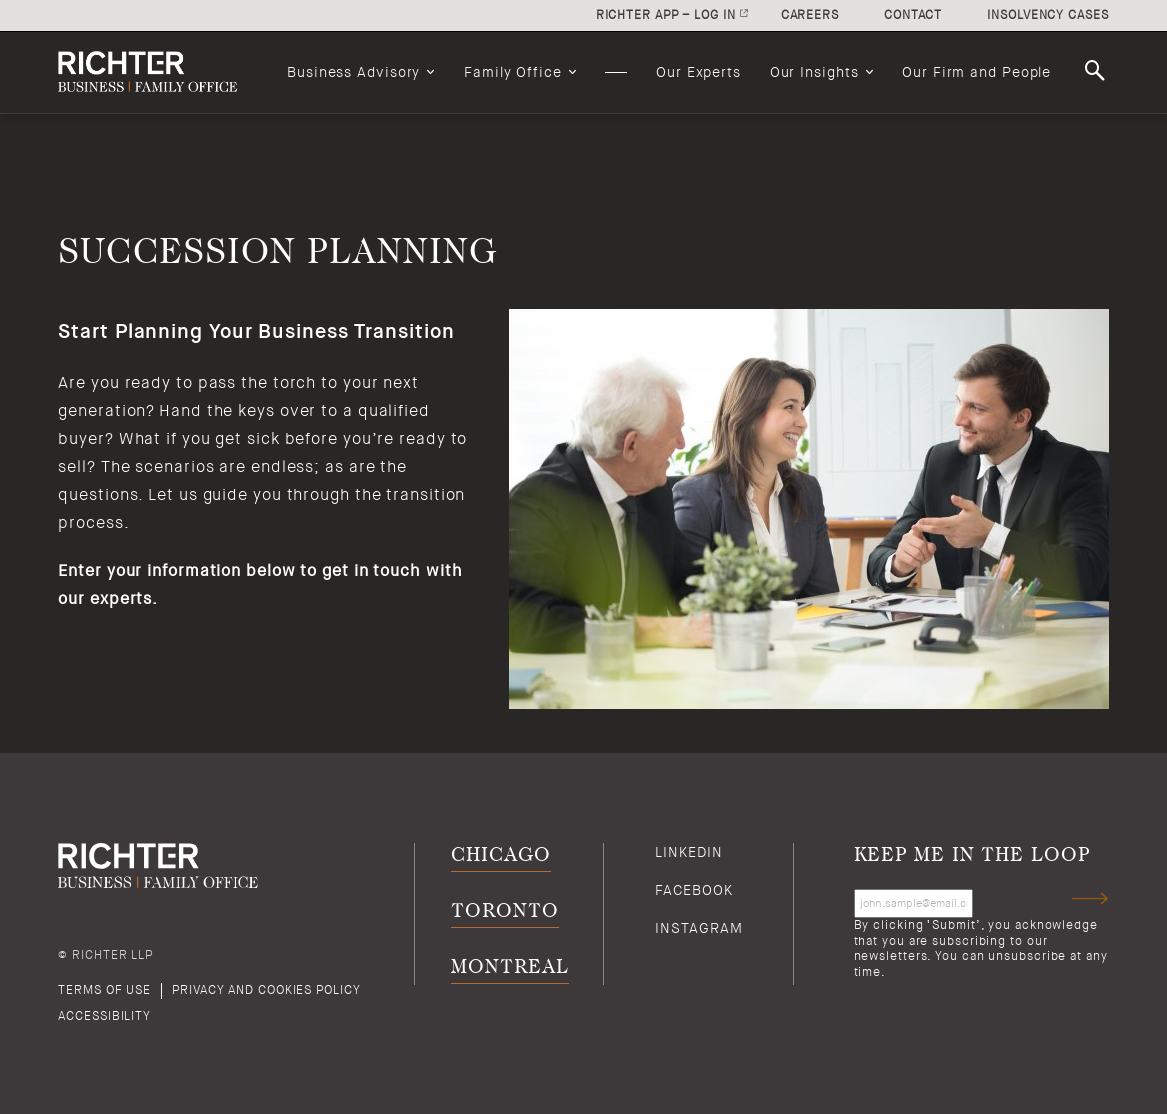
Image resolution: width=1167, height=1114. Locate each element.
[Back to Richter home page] (158, 72)
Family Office (513, 72)
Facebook (693, 890)
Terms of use (104, 990)
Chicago (500, 855)
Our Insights (814, 72)
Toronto (504, 911)
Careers (810, 15)
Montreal (509, 967)
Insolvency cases (1047, 15)
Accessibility (104, 1016)
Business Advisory (353, 72)
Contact (913, 15)
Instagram (698, 928)
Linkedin (688, 852)
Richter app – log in (666, 15)
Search (1098, 71)
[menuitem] (361, 72)
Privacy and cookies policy (266, 990)
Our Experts (698, 72)
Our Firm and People (976, 72)
